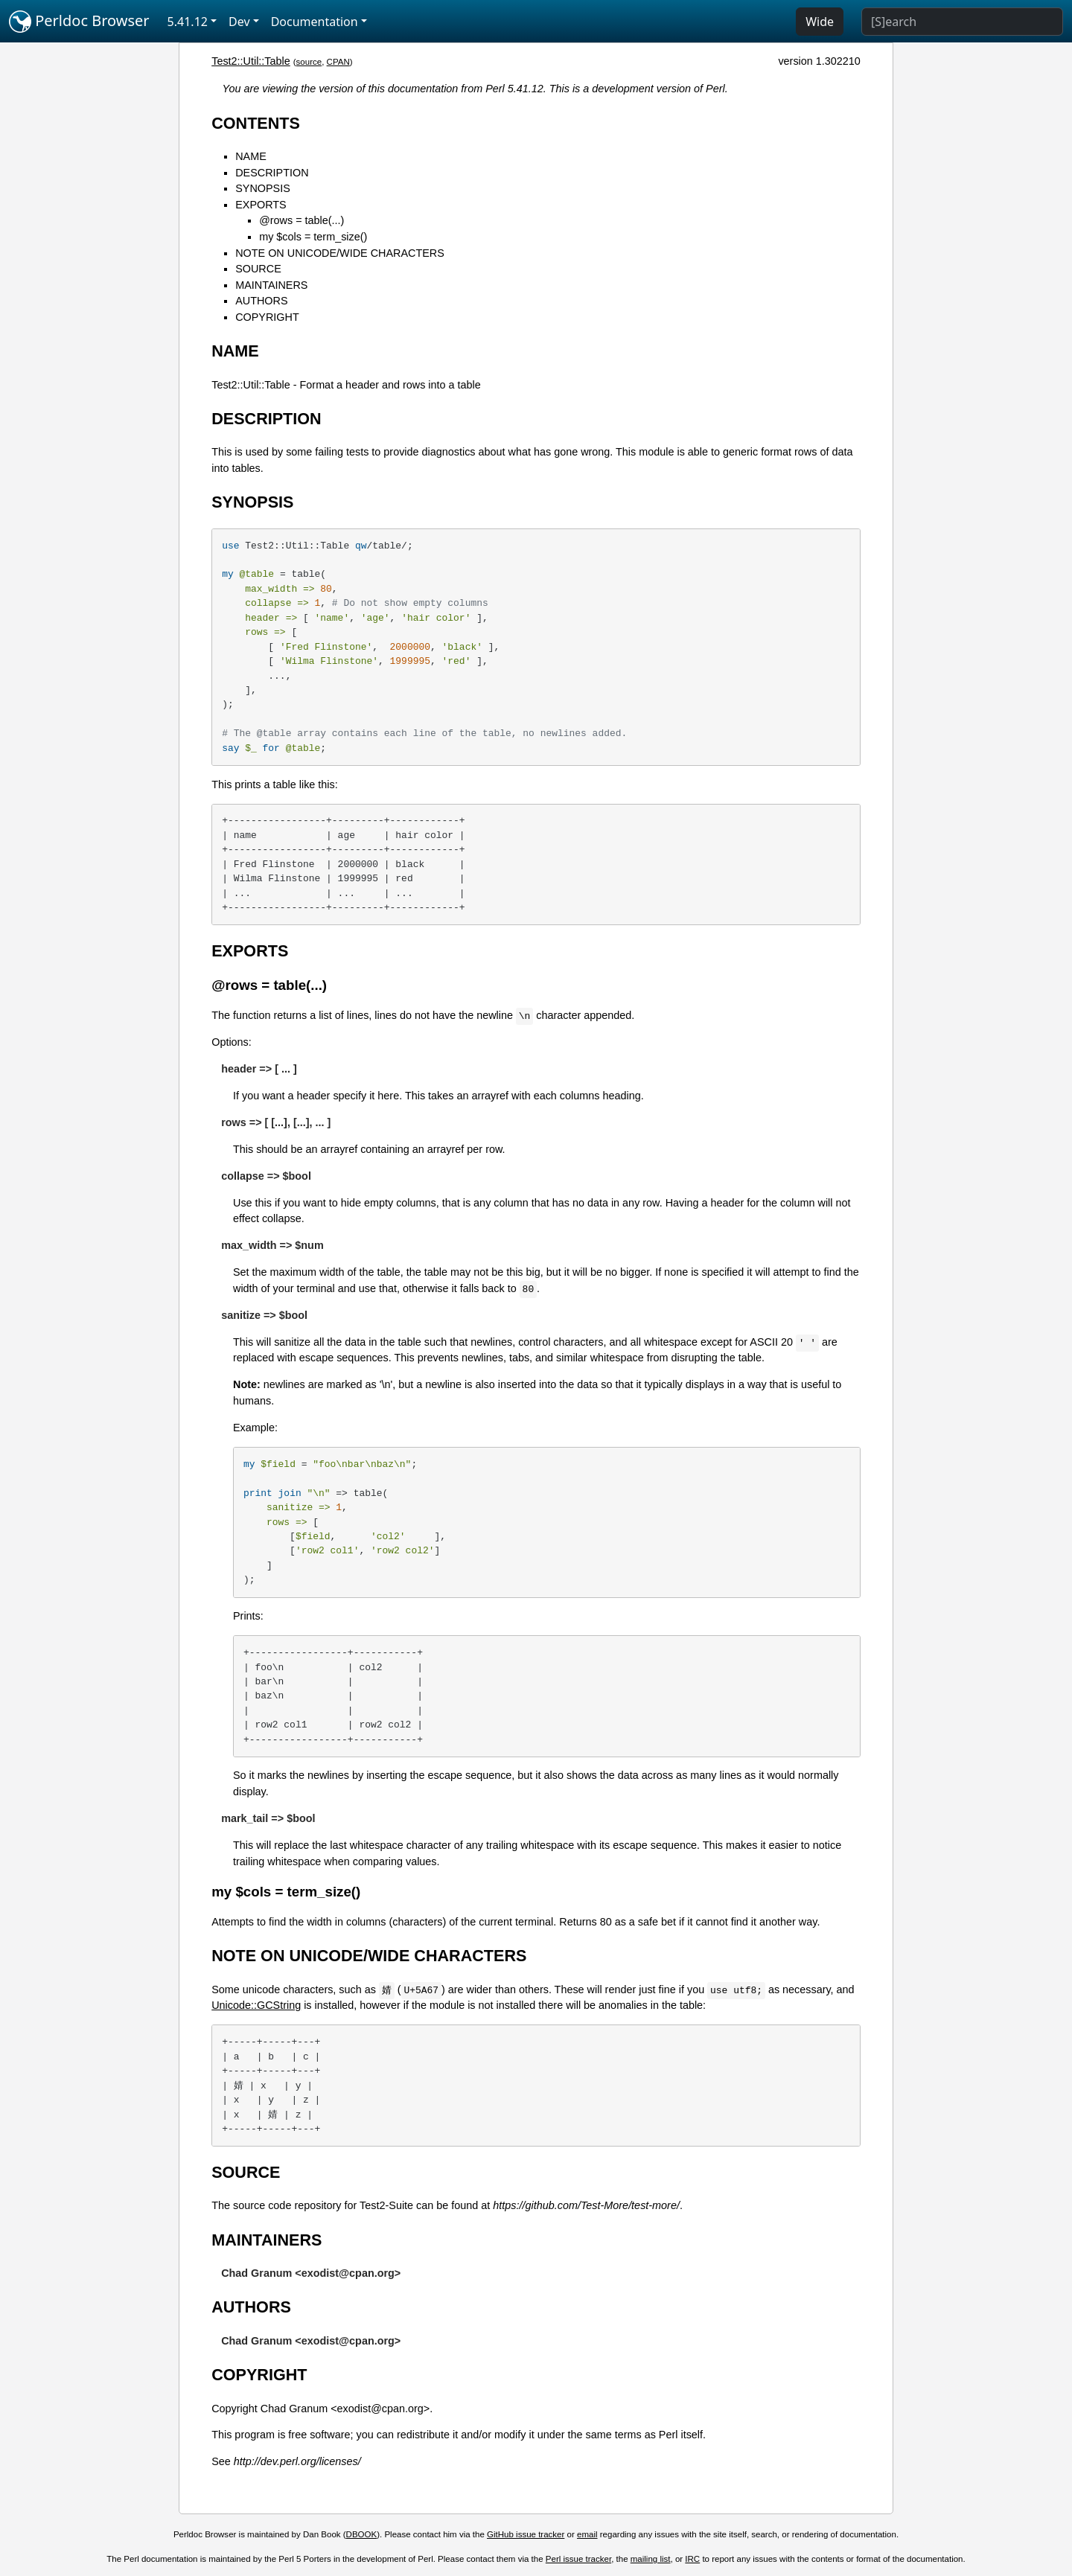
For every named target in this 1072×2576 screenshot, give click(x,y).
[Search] (962, 21)
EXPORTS (261, 205)
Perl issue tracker (578, 2558)
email (587, 2534)
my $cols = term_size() (313, 237)
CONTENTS (255, 123)
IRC (692, 2558)
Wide (819, 21)
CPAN (338, 61)
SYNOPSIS (262, 188)
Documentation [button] (314, 21)
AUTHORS (261, 301)
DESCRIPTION (271, 173)
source (309, 61)
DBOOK (361, 2534)
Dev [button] (239, 21)
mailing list (651, 2558)
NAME (251, 156)
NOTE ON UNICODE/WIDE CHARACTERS (339, 253)
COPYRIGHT (267, 317)
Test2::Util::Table (250, 61)
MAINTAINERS (271, 285)
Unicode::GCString (256, 2005)
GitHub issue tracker (525, 2534)
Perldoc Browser (79, 21)
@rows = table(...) (301, 220)
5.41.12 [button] (188, 21)
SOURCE (258, 269)
